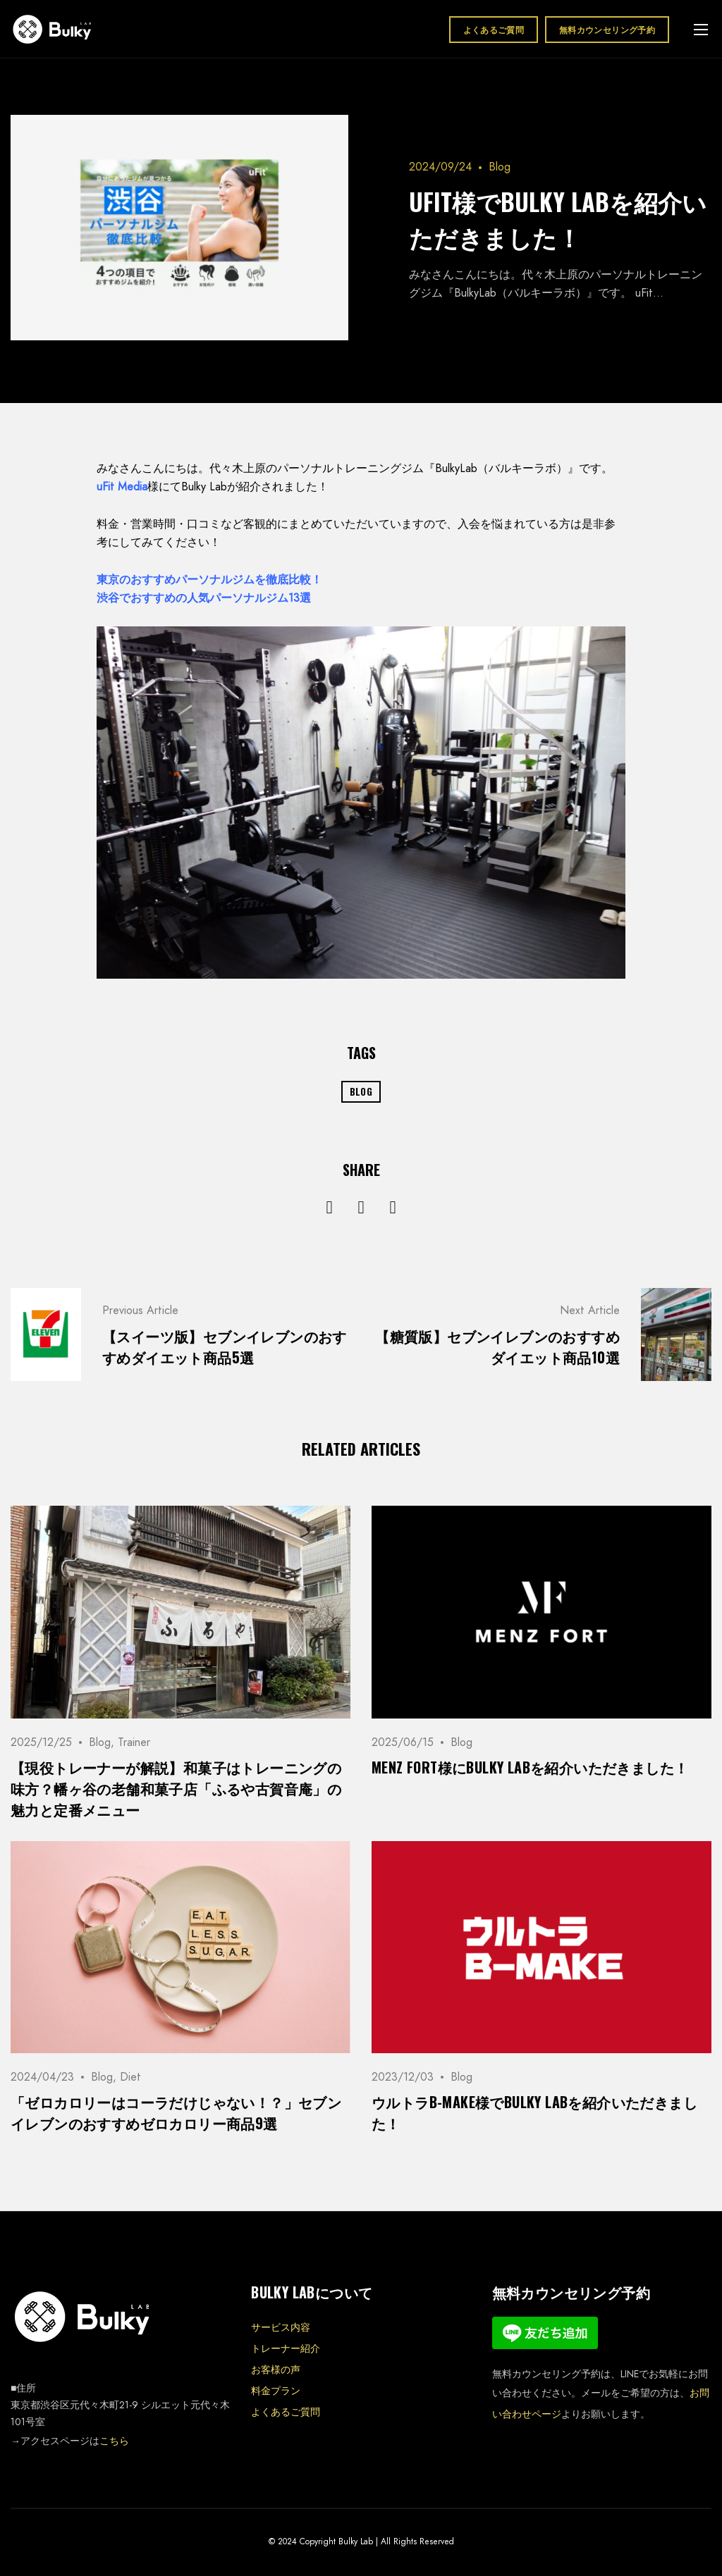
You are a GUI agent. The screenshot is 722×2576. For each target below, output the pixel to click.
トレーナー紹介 (285, 2348)
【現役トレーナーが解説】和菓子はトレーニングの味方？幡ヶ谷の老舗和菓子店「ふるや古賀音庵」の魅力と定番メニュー (176, 1788)
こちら (114, 2441)
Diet (130, 2077)
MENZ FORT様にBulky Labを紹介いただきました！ (530, 1767)
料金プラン (275, 2391)
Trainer (134, 1742)
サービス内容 (280, 2327)
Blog (499, 167)
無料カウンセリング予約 (607, 29)
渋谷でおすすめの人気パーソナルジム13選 (204, 598)
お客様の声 (275, 2370)
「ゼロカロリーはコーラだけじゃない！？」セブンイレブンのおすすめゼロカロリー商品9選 (176, 2112)
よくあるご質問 (494, 29)
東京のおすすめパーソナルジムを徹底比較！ (209, 579)
